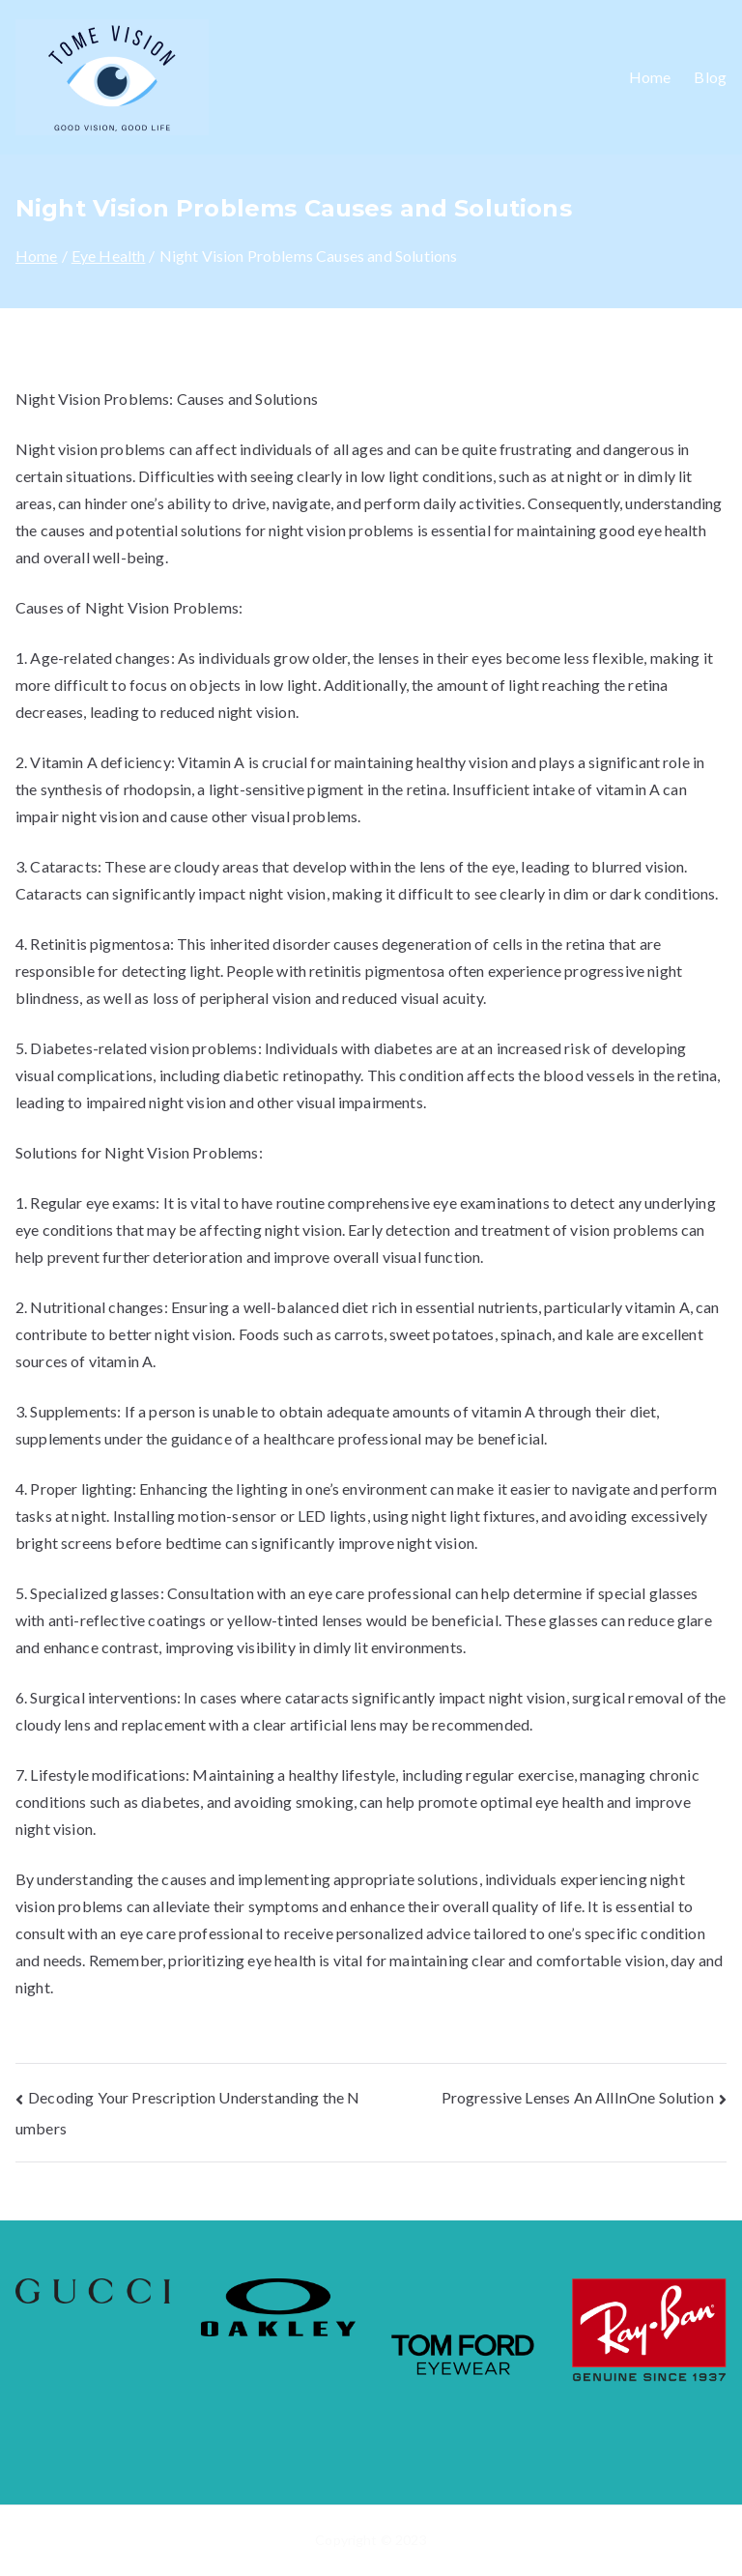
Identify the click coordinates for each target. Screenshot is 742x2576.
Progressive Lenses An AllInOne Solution (578, 2097)
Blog (710, 77)
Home (650, 77)
